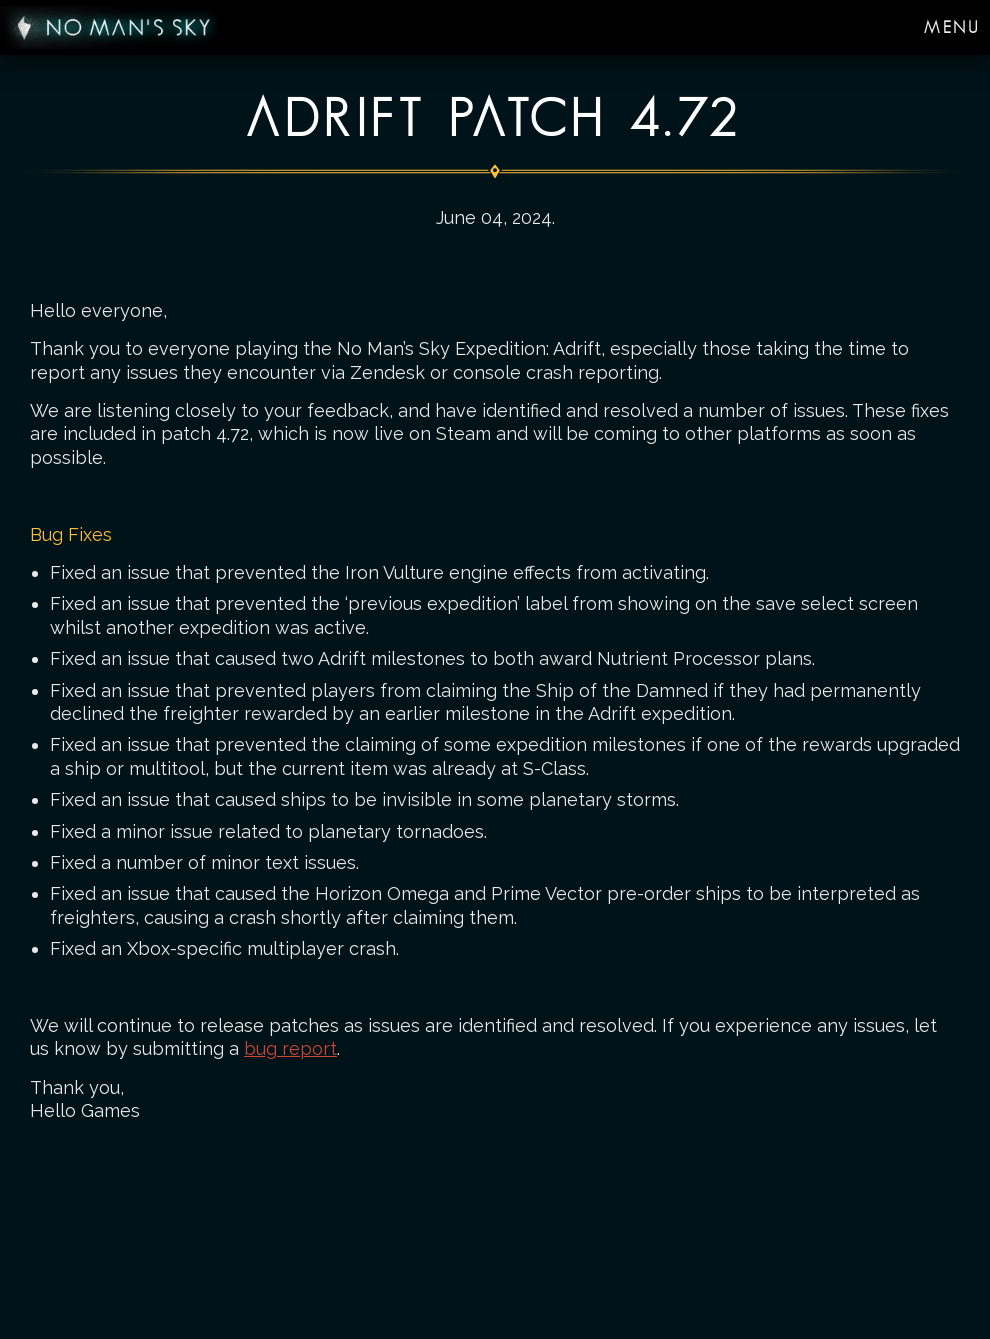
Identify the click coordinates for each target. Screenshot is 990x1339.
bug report (290, 1048)
